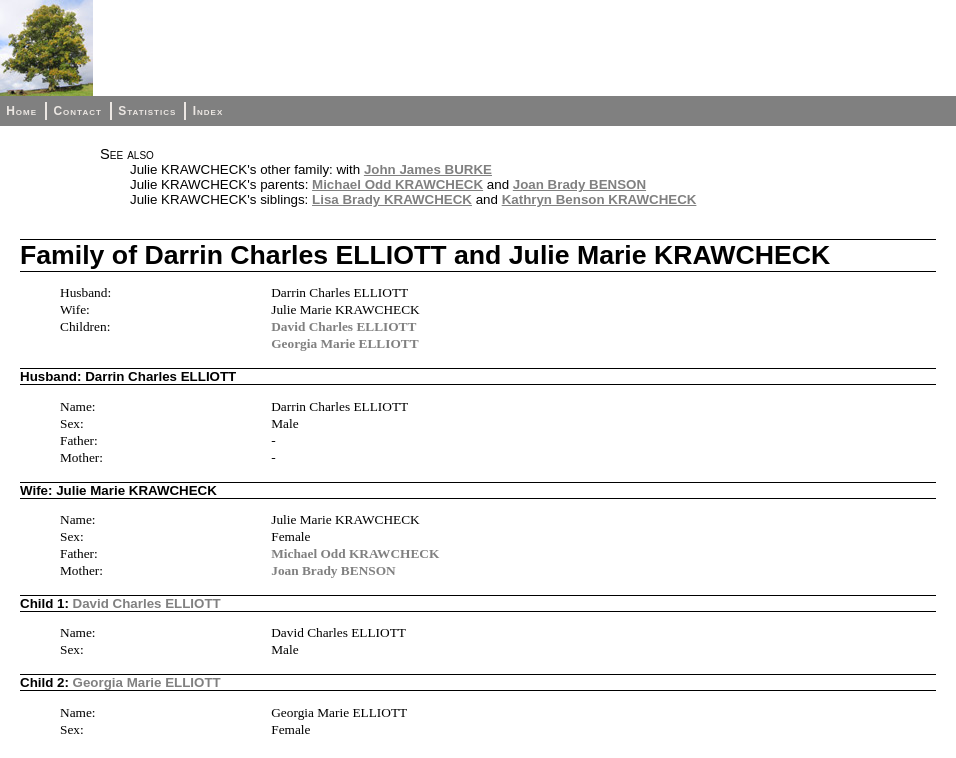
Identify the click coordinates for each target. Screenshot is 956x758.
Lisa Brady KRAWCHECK (392, 199)
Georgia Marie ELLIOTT (344, 343)
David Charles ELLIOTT (343, 326)
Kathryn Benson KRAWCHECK (599, 199)
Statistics (147, 111)
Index (208, 111)
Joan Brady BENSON (579, 184)
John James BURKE (428, 169)
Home (21, 111)
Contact (77, 111)
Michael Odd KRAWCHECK (397, 184)
